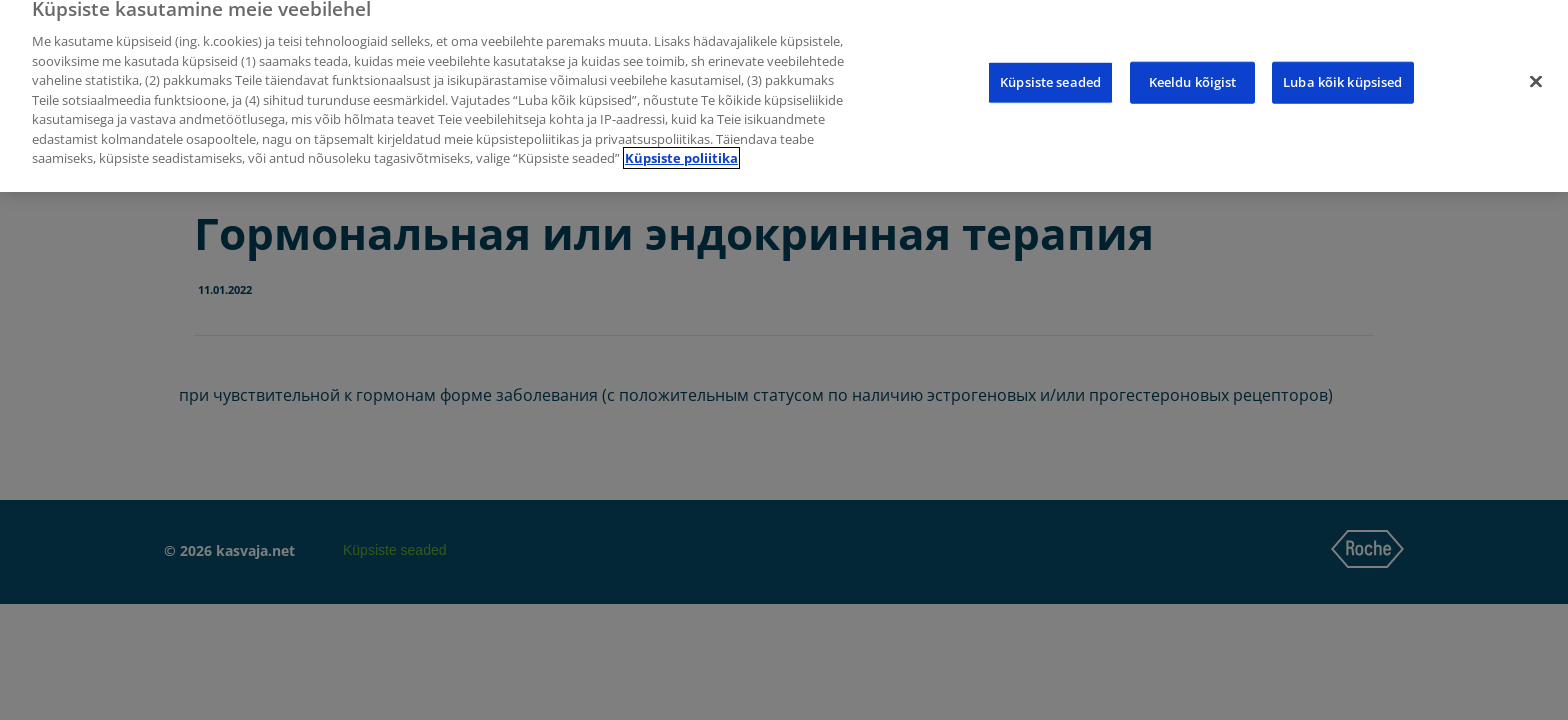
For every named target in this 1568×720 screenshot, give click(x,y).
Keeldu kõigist (1193, 76)
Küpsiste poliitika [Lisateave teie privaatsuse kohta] (681, 152)
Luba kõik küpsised (1342, 76)
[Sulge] (1536, 75)
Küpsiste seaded (1050, 76)
